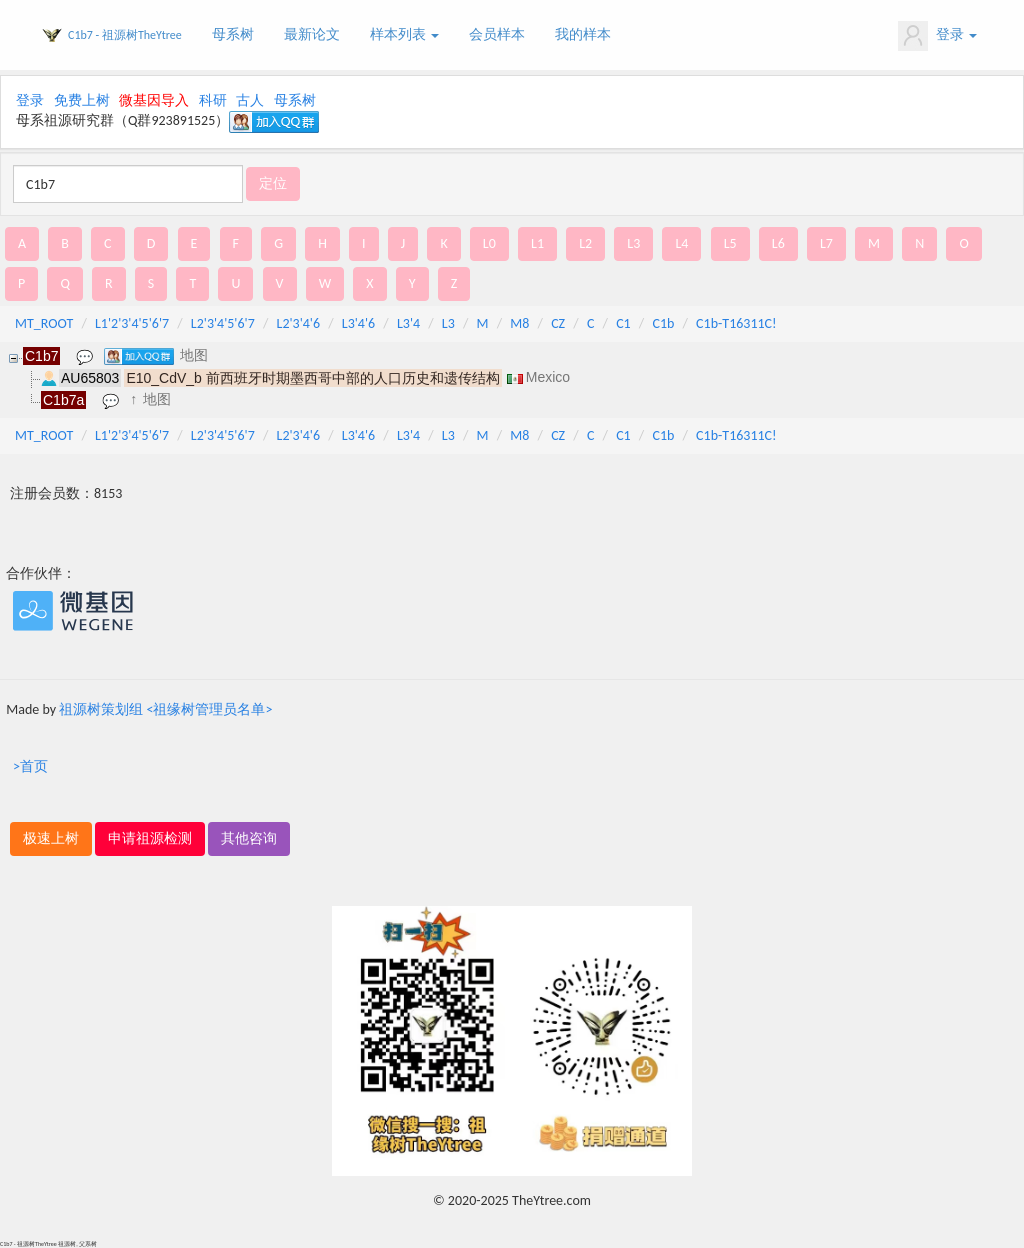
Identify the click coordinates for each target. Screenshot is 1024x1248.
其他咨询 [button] (249, 838)
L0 (489, 243)
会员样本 (497, 34)
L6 (778, 243)
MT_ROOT (44, 323)
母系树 (233, 34)
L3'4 (408, 323)
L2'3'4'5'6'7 (223, 323)
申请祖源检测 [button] (150, 838)
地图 (194, 355)
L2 (585, 243)
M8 (519, 323)
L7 (826, 243)
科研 (213, 100)
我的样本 (583, 34)
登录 (937, 36)
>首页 (30, 766)
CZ (558, 323)
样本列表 (404, 34)
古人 (250, 100)
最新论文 (312, 34)
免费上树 (82, 100)
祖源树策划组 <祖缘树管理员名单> (165, 709)
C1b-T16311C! (736, 323)
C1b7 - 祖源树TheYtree (125, 35)
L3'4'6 (358, 323)
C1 (623, 323)
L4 (681, 243)
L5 (730, 243)
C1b (663, 323)
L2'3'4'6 (299, 323)
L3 (633, 243)
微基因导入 (154, 100)
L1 (537, 243)
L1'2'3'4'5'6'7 (132, 323)
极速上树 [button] (51, 838)
